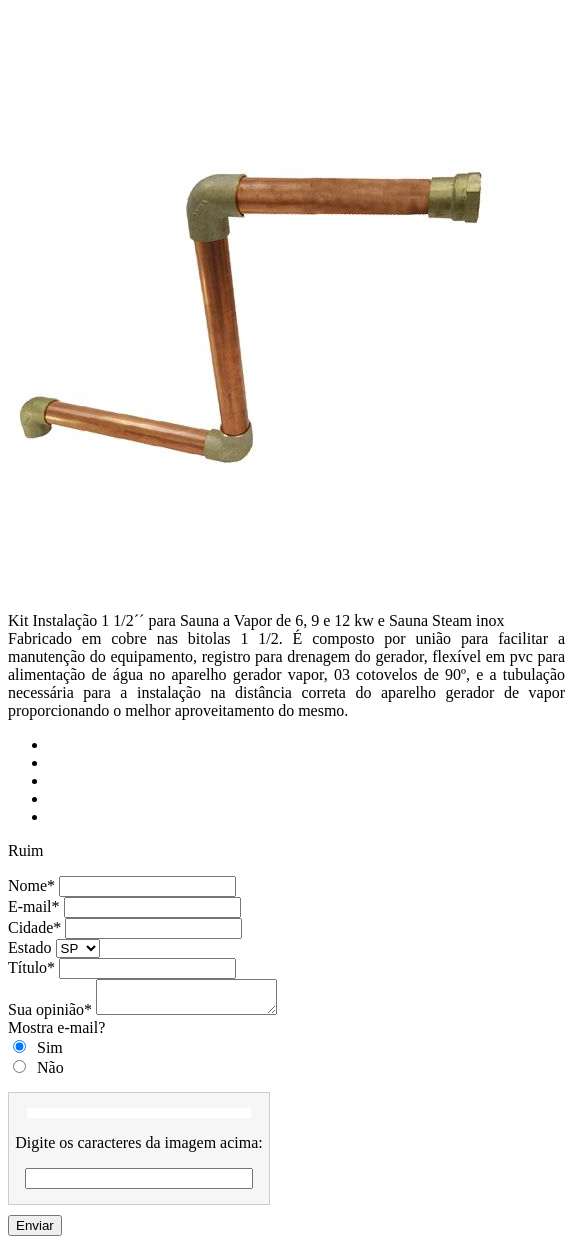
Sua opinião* (50, 1015)
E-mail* (34, 906)
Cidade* (34, 927)
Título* (31, 967)
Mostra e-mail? (56, 1033)
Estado (30, 947)
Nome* (31, 885)
